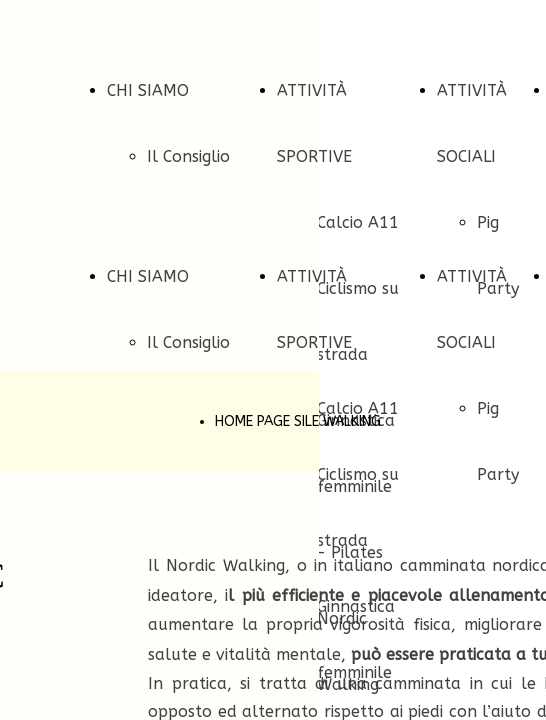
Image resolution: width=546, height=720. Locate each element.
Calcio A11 (358, 222)
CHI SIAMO (148, 90)
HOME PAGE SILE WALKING (298, 421)
